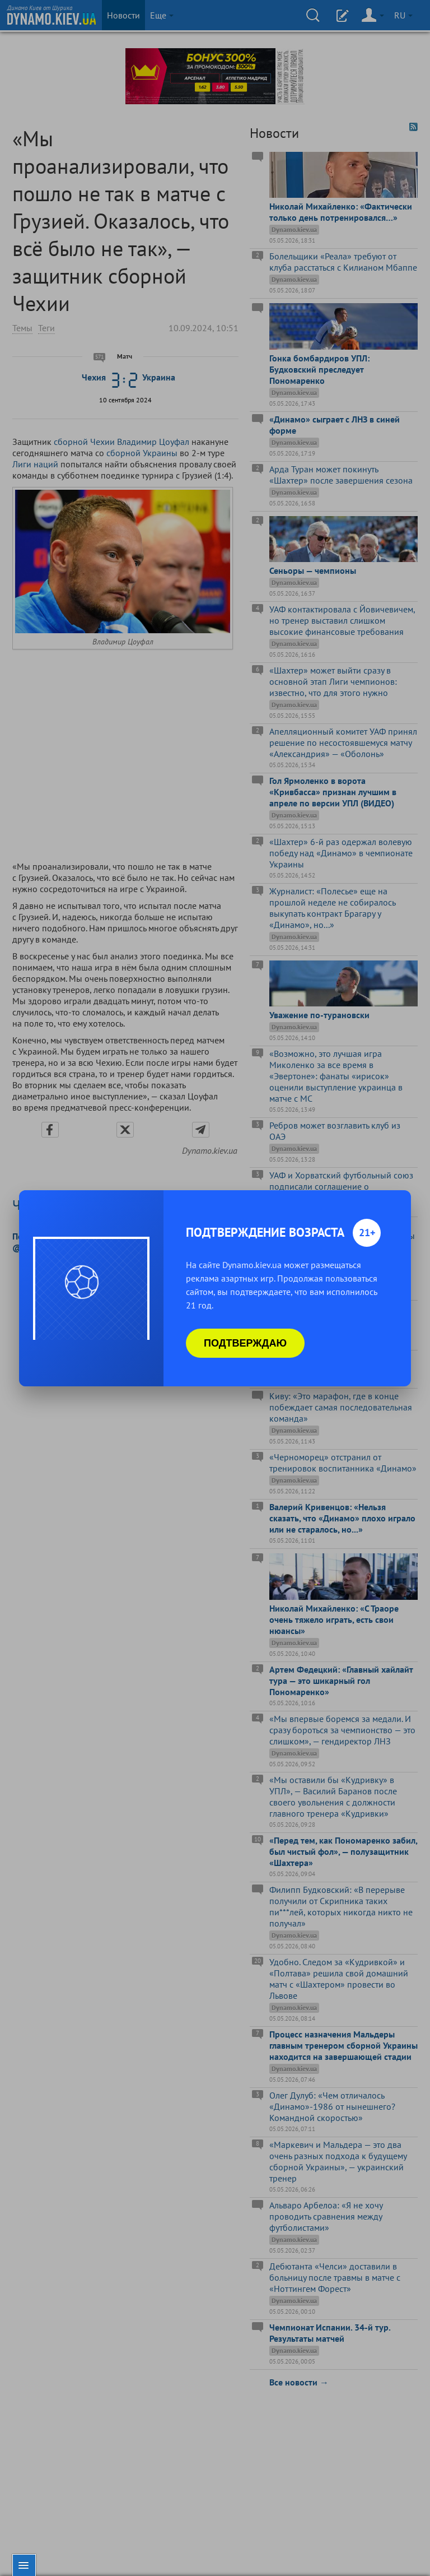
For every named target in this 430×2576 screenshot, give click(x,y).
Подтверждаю (245, 1343)
